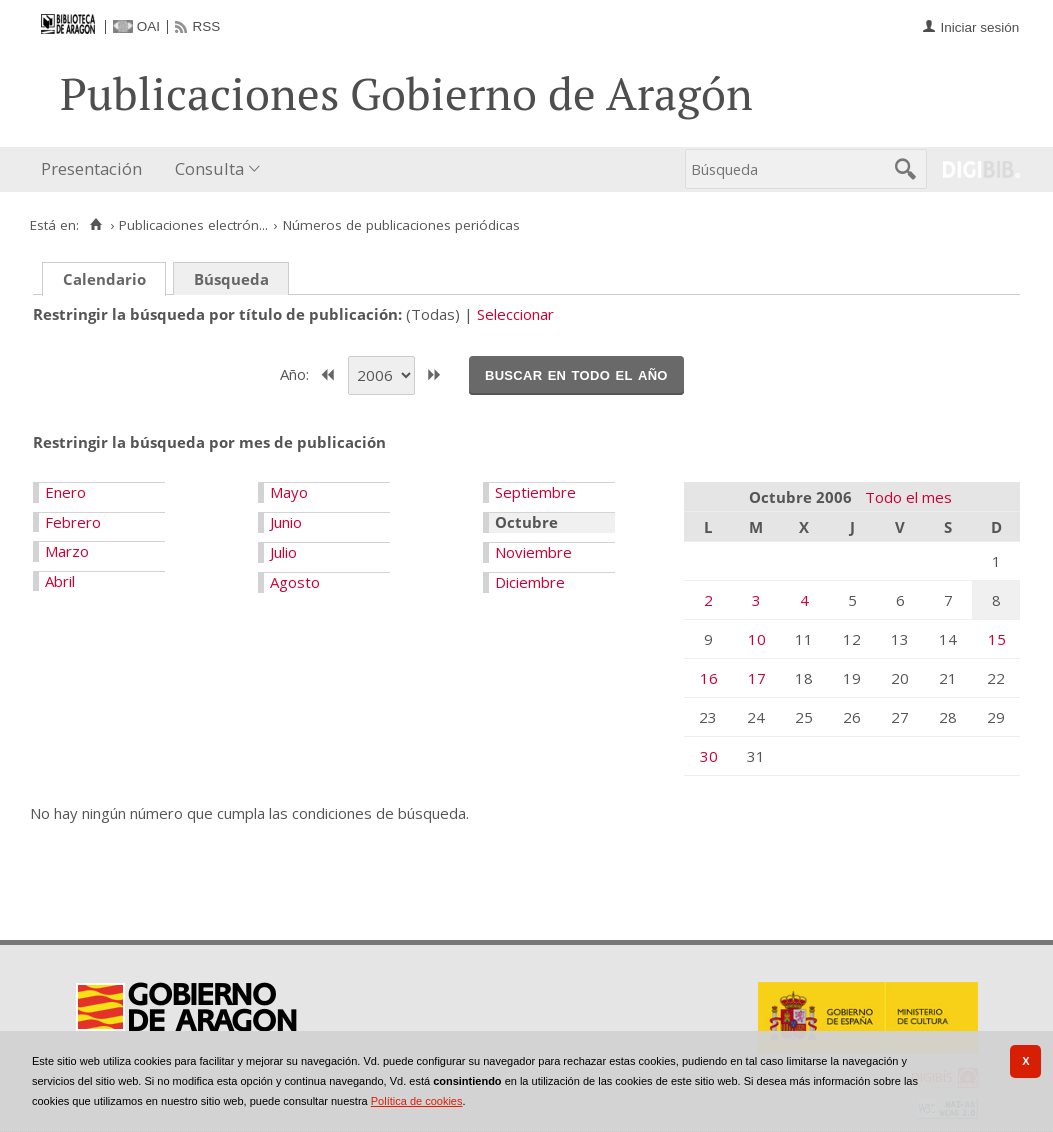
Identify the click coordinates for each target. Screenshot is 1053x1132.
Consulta (209, 168)
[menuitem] (96, 169)
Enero (65, 492)
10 (757, 639)
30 (709, 756)
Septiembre (535, 492)
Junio (286, 522)
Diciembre (530, 582)
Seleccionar (515, 314)
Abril (60, 581)
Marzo (67, 551)
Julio (283, 552)
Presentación (91, 168)
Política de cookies (417, 1101)
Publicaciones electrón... (193, 225)
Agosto (295, 582)
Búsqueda (231, 279)
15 (997, 639)
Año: (296, 373)
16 (709, 678)
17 (757, 678)
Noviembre (533, 552)
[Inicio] (95, 225)
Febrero (73, 522)
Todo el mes (908, 497)
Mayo (289, 492)
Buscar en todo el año (576, 374)
